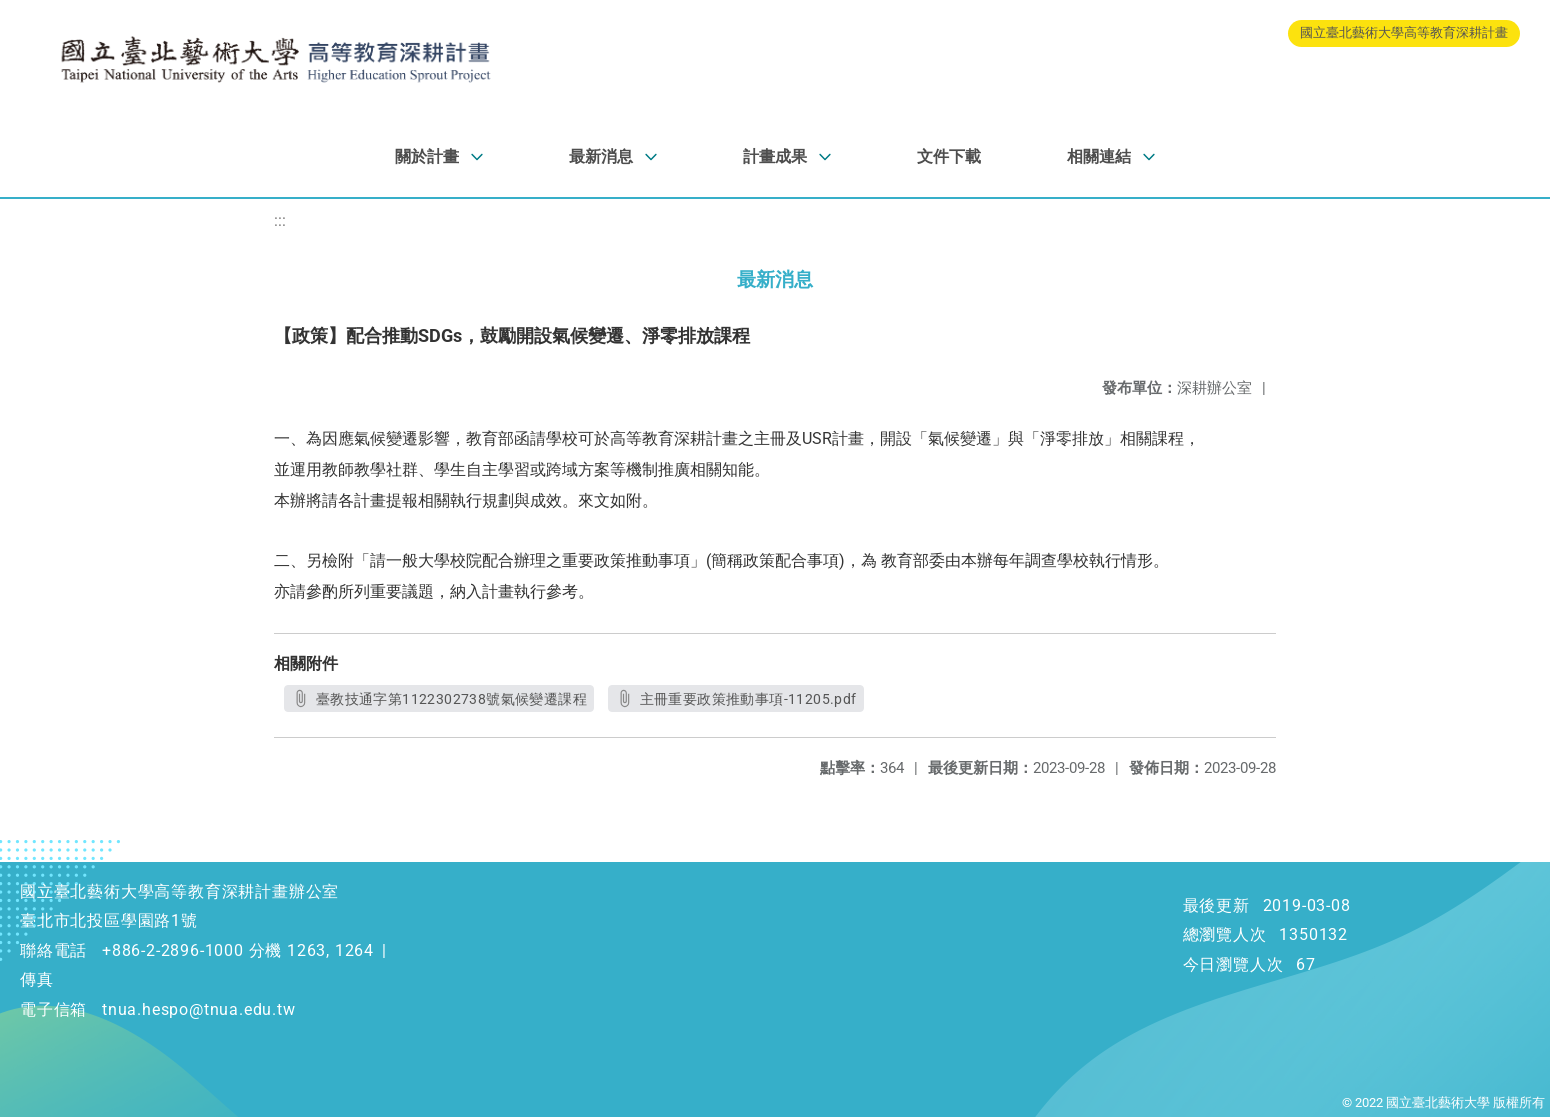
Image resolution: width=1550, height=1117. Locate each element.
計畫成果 (775, 156)
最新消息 (601, 156)
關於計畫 (427, 156)
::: (280, 220)
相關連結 (1099, 156)
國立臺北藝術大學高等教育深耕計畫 (1404, 32)
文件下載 (949, 156)
